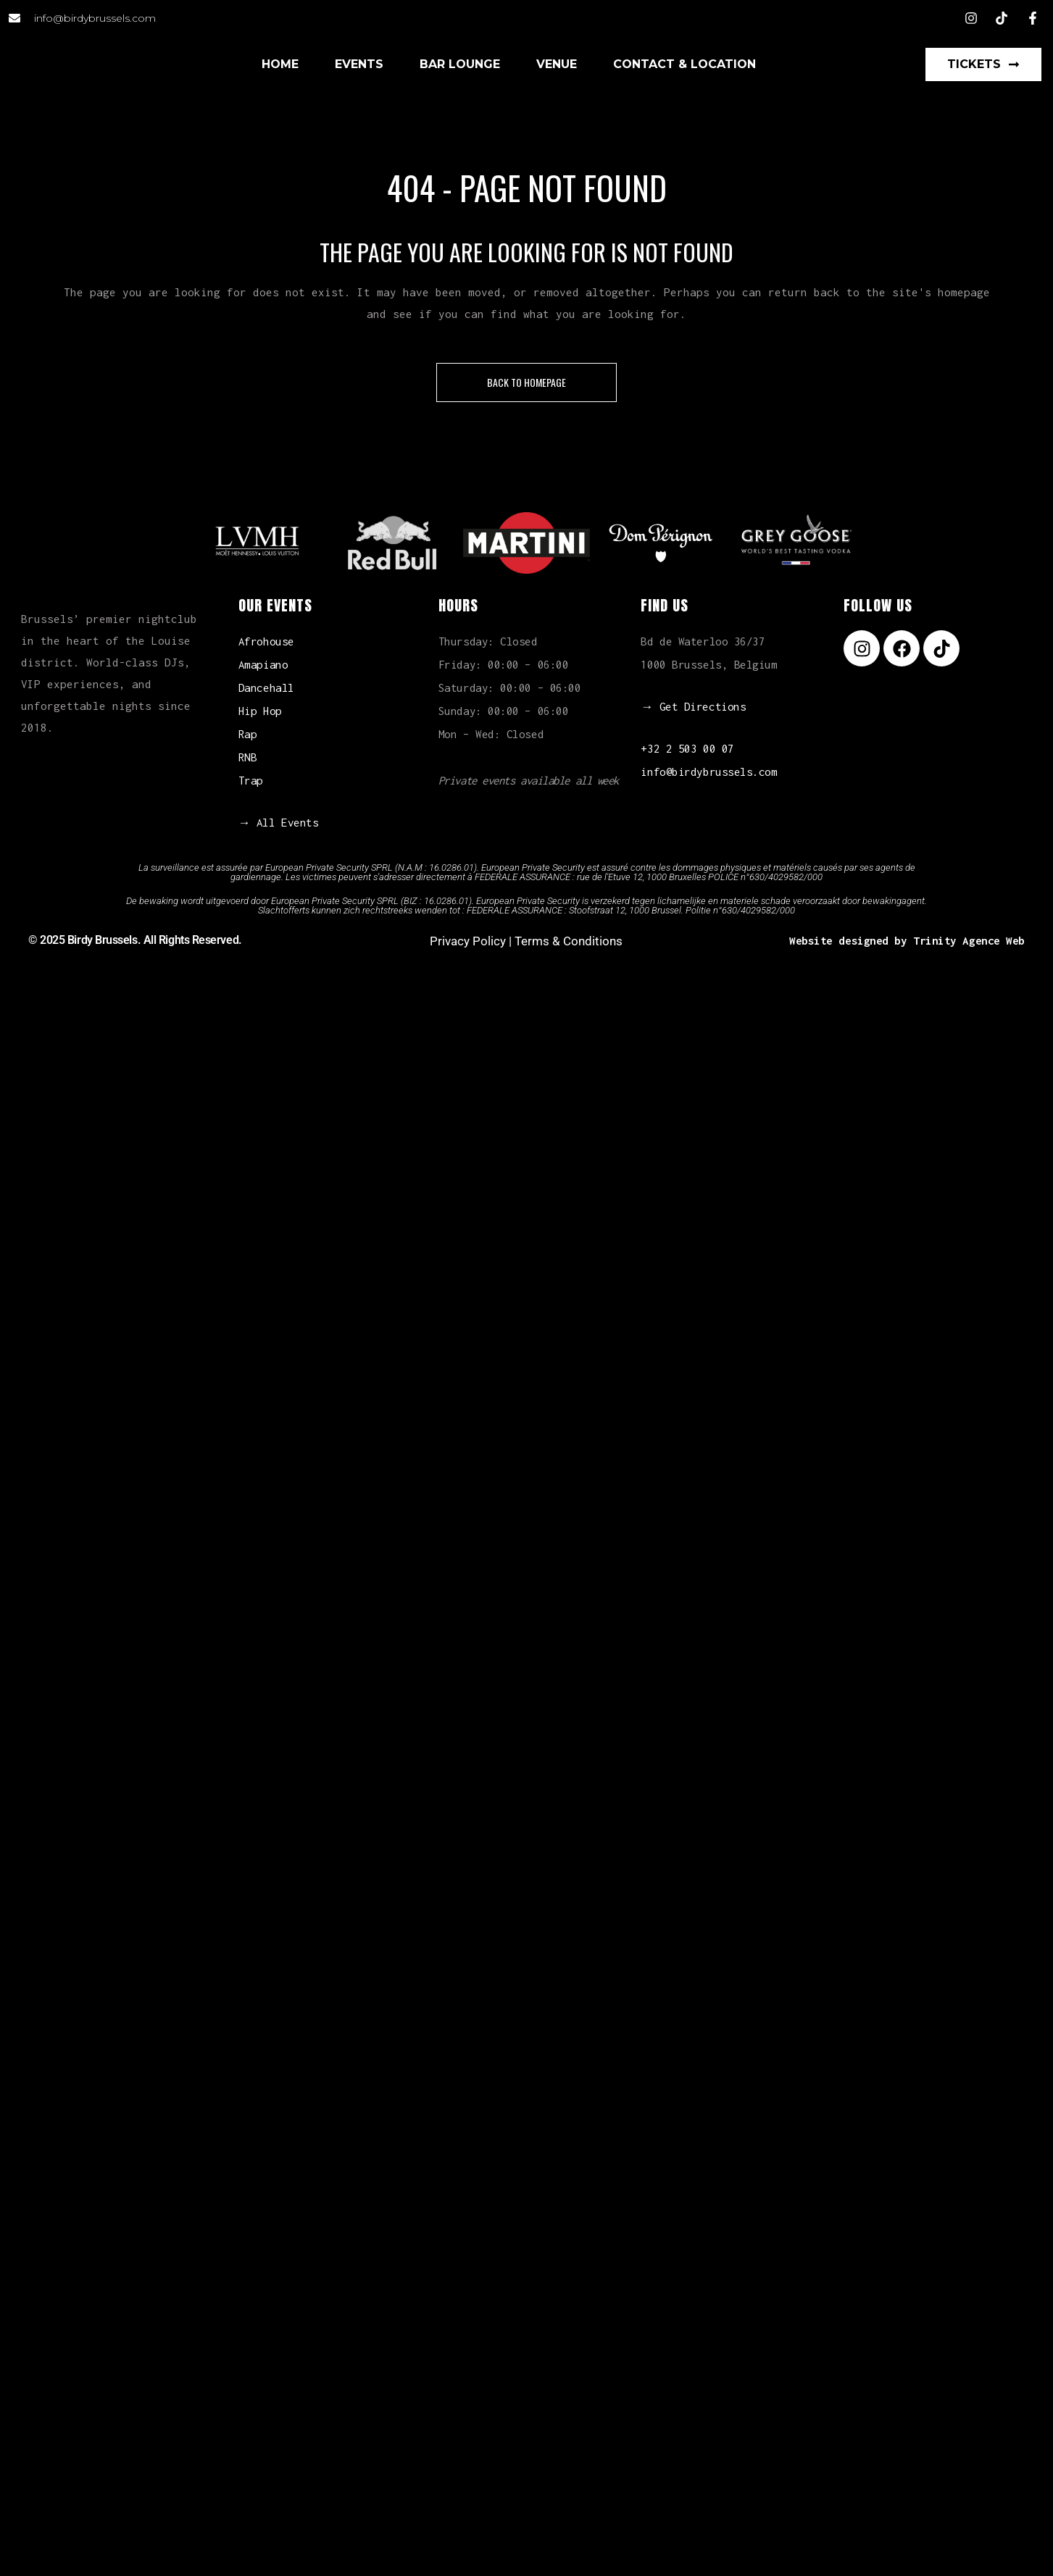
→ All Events (278, 822)
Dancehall (266, 687)
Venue (556, 64)
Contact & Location (684, 64)
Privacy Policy (468, 941)
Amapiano (263, 664)
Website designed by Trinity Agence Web (907, 940)
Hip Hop (260, 710)
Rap (247, 733)
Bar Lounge (460, 64)
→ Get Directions (693, 706)
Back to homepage (526, 382)
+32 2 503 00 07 (687, 748)
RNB (247, 757)
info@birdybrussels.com (709, 771)
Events (359, 64)
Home (280, 64)
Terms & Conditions (569, 941)
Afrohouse (266, 641)
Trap (250, 780)
